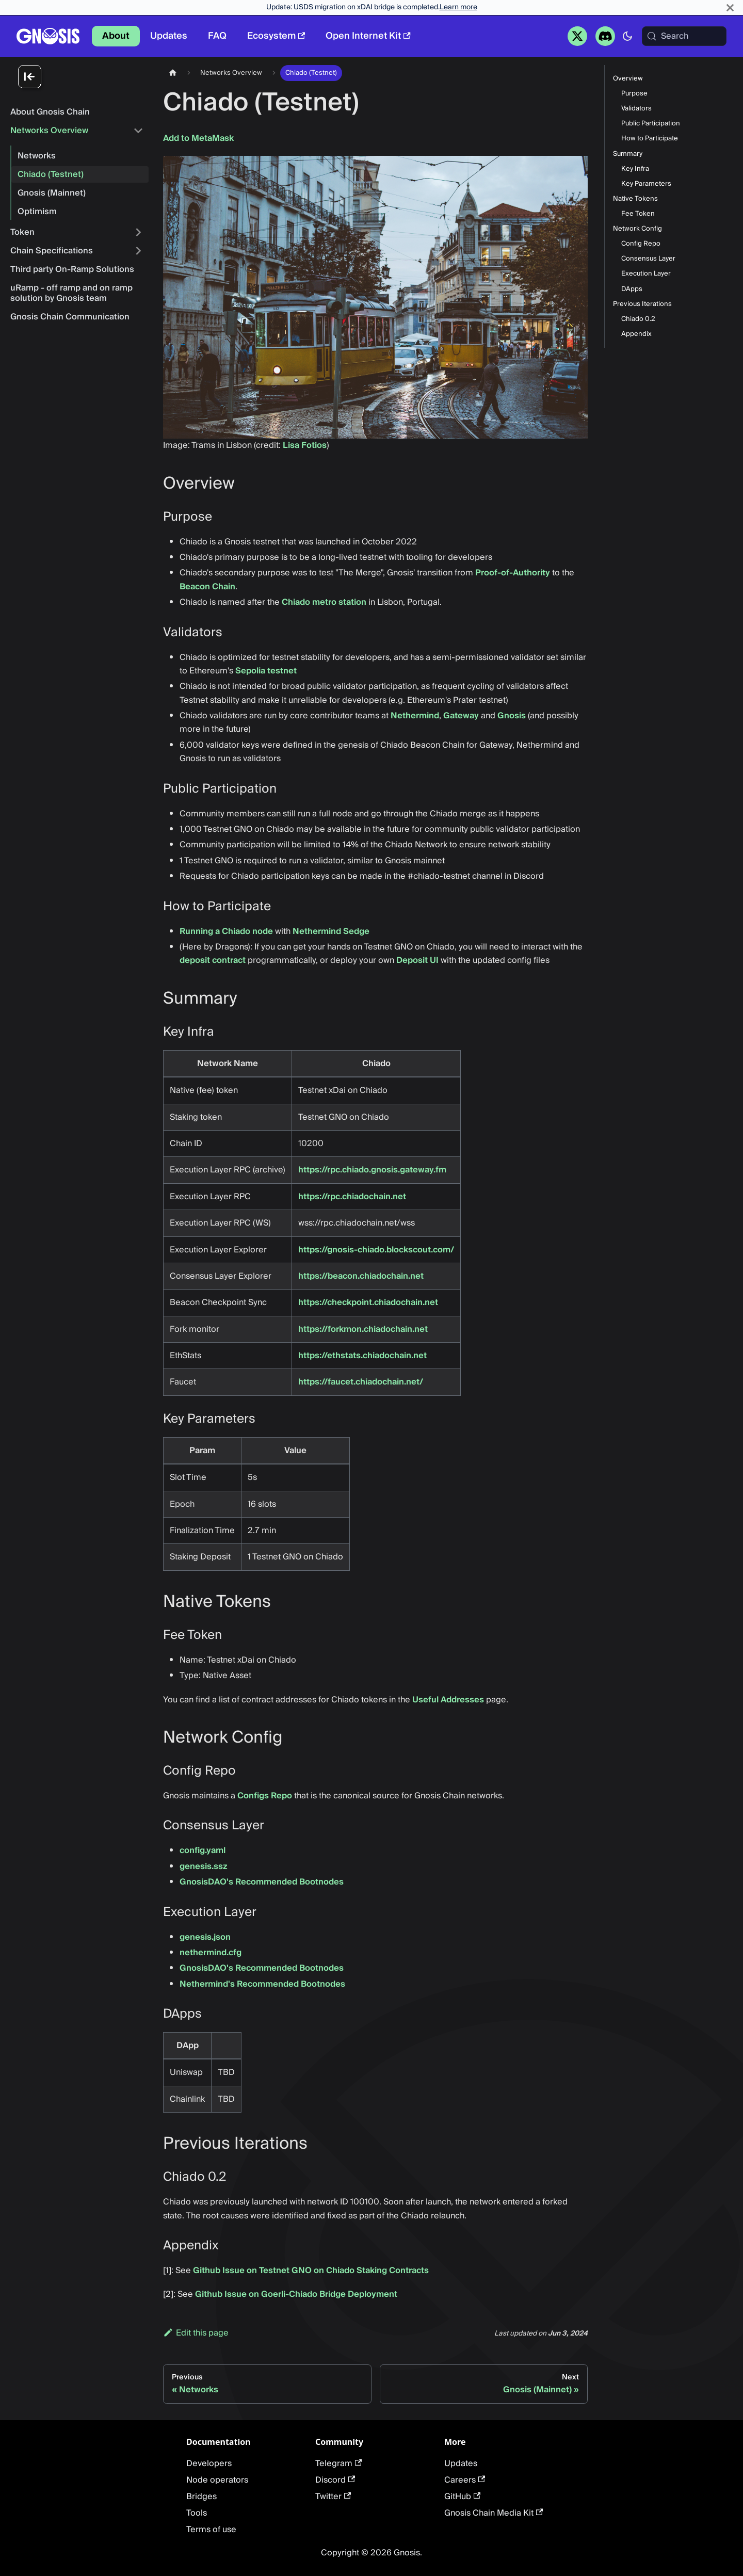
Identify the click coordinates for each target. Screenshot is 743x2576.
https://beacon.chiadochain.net (361, 1276)
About (116, 36)
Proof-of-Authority (512, 573)
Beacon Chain (207, 586)
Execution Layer (646, 273)
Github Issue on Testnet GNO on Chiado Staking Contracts (311, 2270)
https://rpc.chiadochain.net (352, 1196)
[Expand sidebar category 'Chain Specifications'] (138, 251)
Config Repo (640, 243)
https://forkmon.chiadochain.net (363, 1329)
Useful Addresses (448, 1700)
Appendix (636, 334)
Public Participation (650, 123)
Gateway (461, 716)
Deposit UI (417, 960)
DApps (631, 289)
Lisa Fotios (305, 445)
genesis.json (205, 1937)
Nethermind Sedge (331, 931)
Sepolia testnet (266, 671)
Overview (628, 78)
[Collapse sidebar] (82, 77)
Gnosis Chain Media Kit (493, 2513)
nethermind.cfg (210, 1952)
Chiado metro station (324, 602)
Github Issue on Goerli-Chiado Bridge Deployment (296, 2294)
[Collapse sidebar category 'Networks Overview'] (138, 130)
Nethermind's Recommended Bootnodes (262, 1984)
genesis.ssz (204, 1866)
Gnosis (511, 716)
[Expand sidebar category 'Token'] (138, 232)
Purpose (634, 93)
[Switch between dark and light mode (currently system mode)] (627, 36)
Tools (196, 2513)
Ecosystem (276, 36)
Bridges (201, 2496)
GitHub (462, 2496)
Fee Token (638, 213)
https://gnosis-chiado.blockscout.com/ (376, 1250)
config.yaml (202, 1850)
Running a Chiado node (226, 931)
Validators (636, 108)
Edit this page (196, 2333)
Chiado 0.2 (638, 319)
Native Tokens (635, 199)
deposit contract (213, 960)
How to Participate (649, 138)
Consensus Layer (648, 258)
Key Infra (635, 169)
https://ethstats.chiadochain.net (362, 1355)
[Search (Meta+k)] (684, 36)
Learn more (458, 7)
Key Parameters (646, 184)
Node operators (217, 2480)
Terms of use (211, 2529)
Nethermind (415, 716)
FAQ (217, 36)
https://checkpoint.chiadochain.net (368, 1302)
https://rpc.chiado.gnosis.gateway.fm (372, 1170)
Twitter (333, 2496)
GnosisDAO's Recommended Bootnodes (262, 1882)
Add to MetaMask (198, 138)
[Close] (730, 7)
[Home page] (173, 73)
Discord (335, 2480)
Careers (464, 2480)
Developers (209, 2463)
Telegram (338, 2463)
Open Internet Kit (368, 36)
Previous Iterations (642, 304)
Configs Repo (264, 1796)
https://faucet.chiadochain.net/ (360, 1382)
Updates (168, 36)
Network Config (637, 228)
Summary (627, 154)
